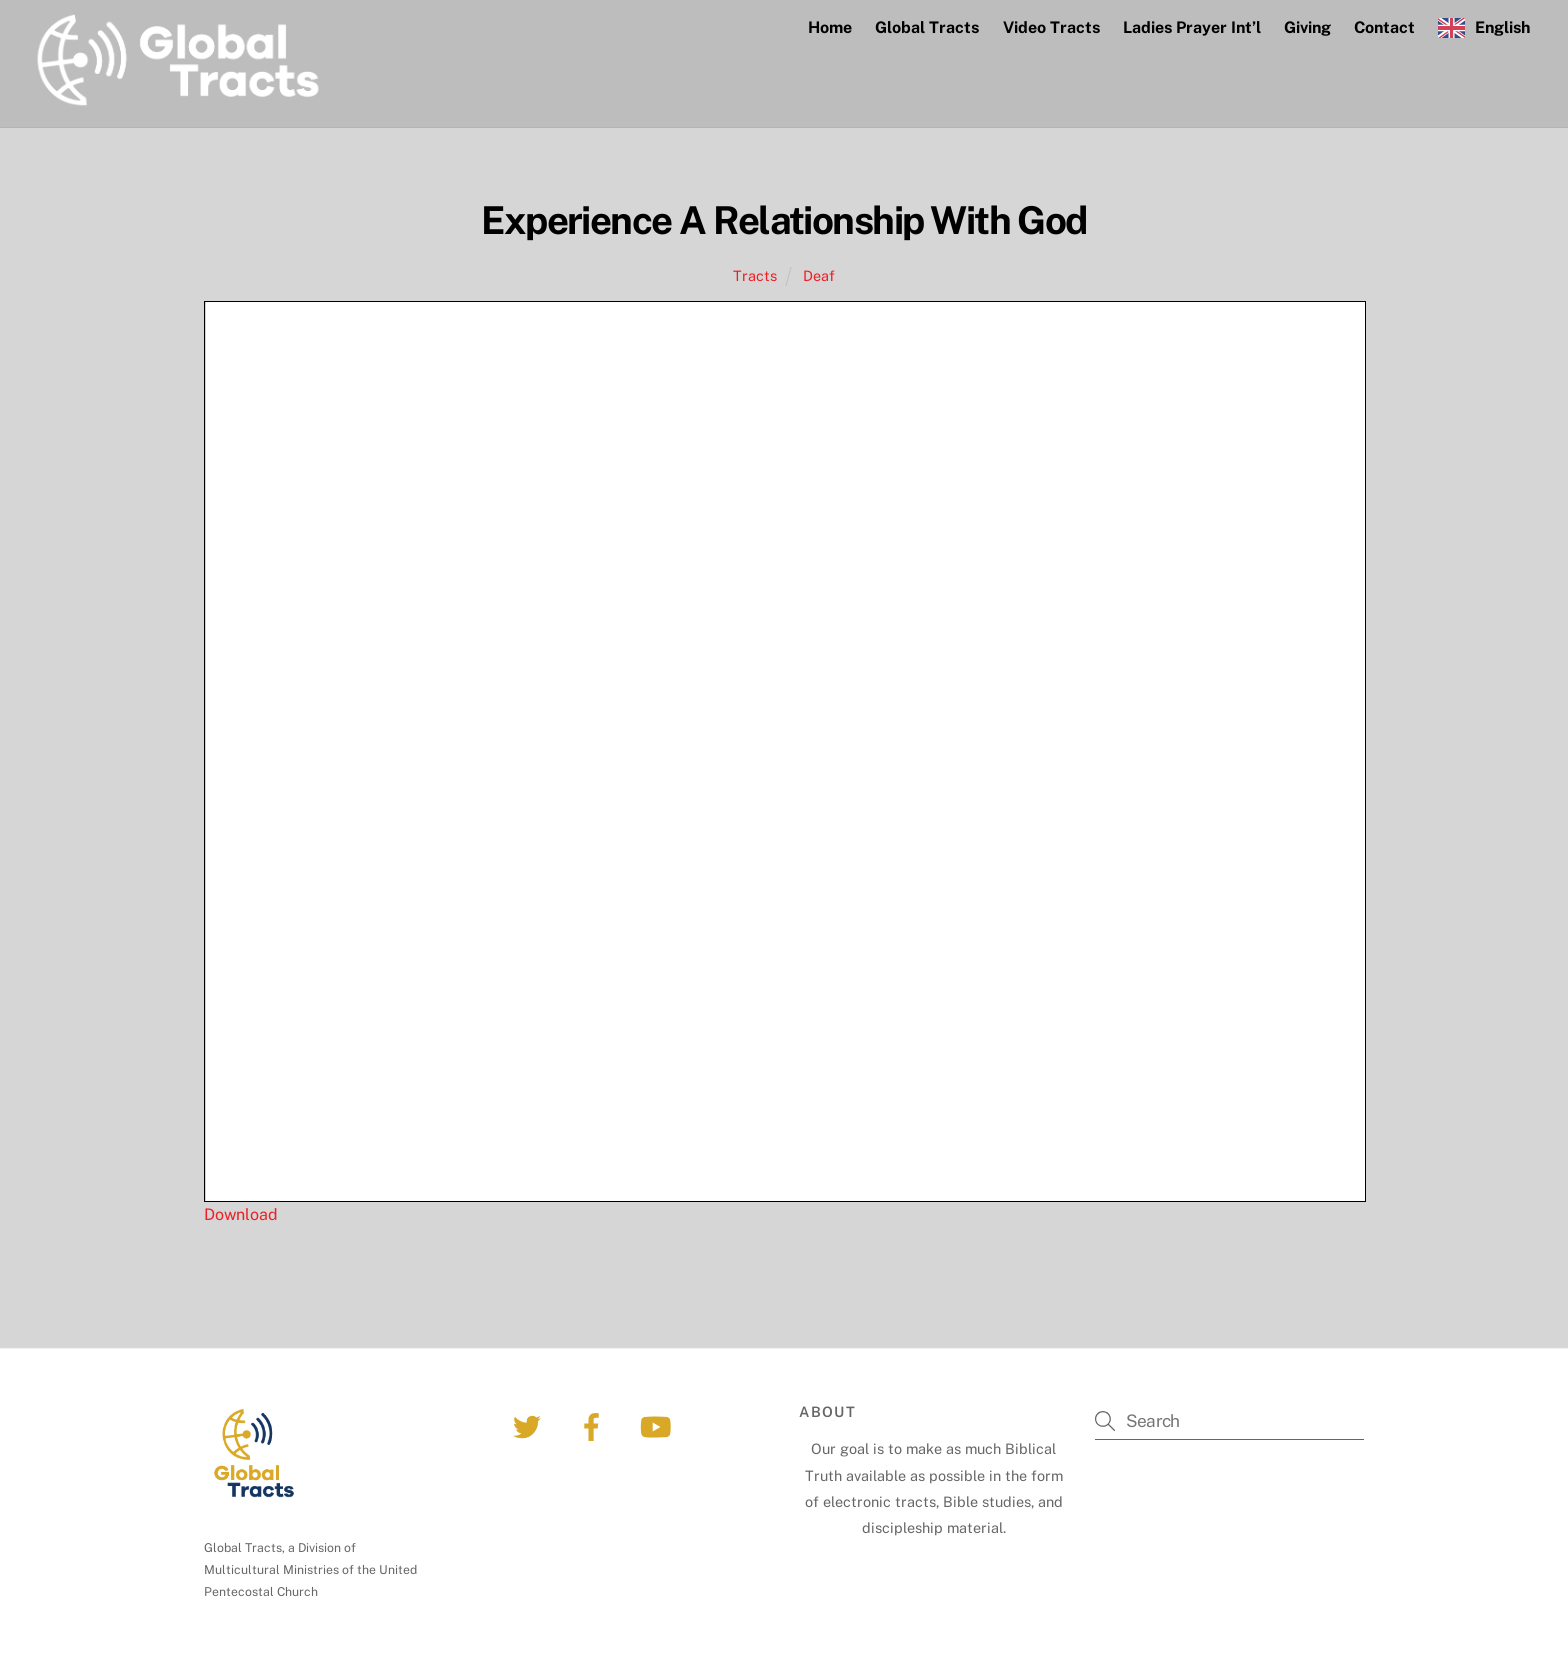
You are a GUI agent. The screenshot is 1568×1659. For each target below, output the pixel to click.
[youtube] (658, 1425)
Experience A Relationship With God (784, 220)
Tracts (755, 275)
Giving (1307, 27)
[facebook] (594, 1425)
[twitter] (530, 1425)
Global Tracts (927, 27)
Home (830, 27)
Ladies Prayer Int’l (1192, 27)
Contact (1384, 27)
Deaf (819, 275)
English (1502, 27)
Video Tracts (1051, 27)
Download (241, 1214)
